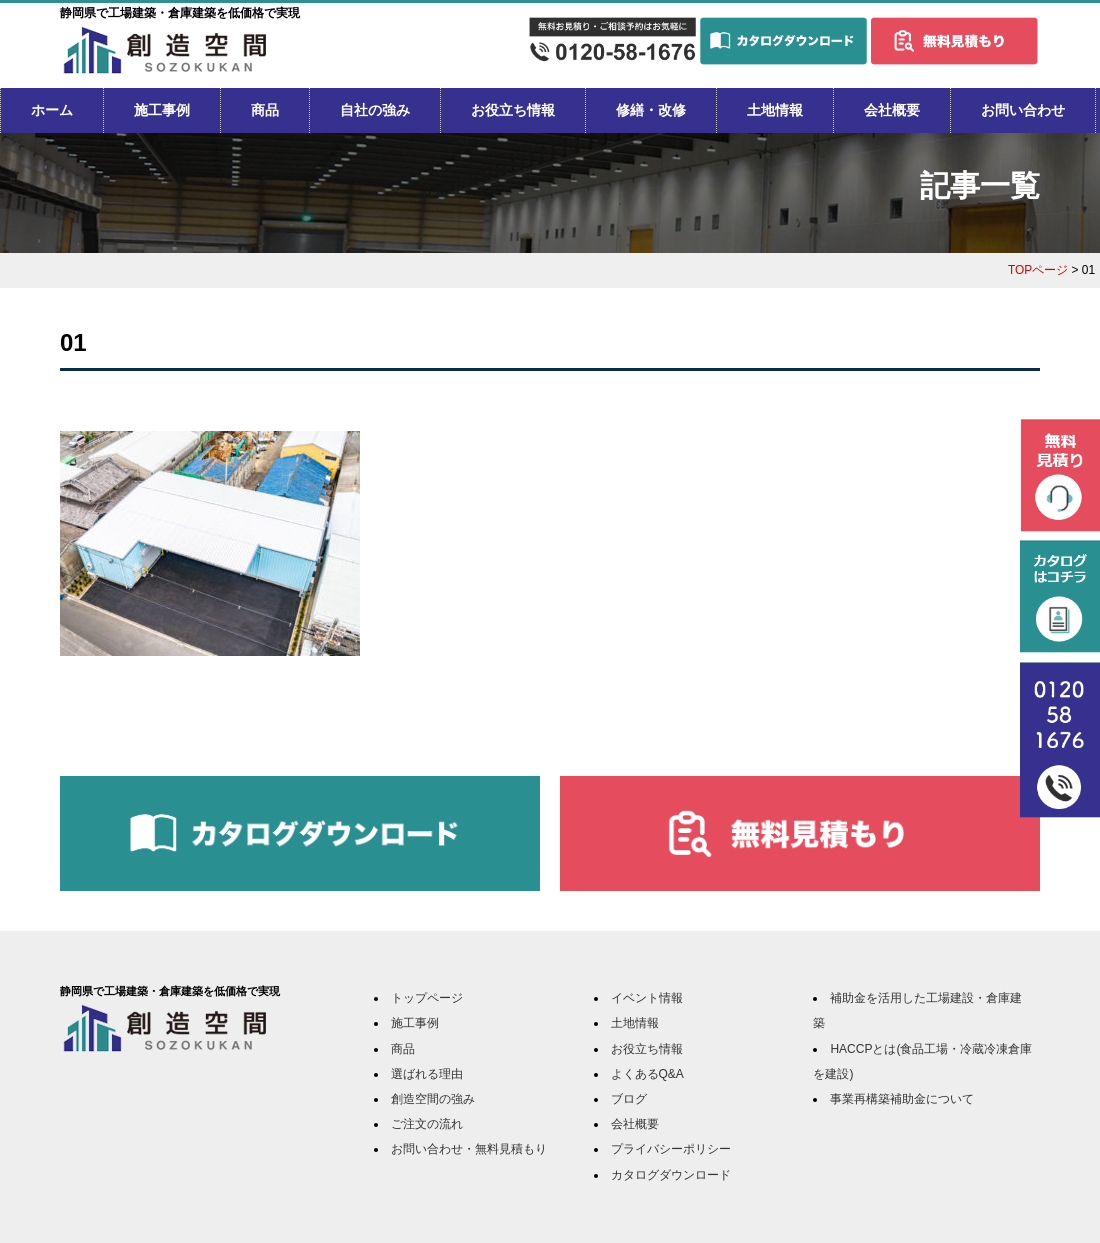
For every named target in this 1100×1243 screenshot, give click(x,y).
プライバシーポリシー (671, 1149)
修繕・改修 (651, 110)
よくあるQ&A (647, 1074)
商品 (265, 110)
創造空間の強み (433, 1099)
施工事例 (162, 110)
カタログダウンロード (671, 1175)
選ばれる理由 (427, 1074)
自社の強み (375, 110)
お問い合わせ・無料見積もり (469, 1149)
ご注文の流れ (427, 1124)
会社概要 (892, 110)
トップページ (427, 998)
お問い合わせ (1023, 110)
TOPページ (1038, 270)
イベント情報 (647, 998)
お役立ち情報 (513, 110)
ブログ (629, 1099)
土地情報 (775, 110)
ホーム (52, 110)
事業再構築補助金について (902, 1099)
